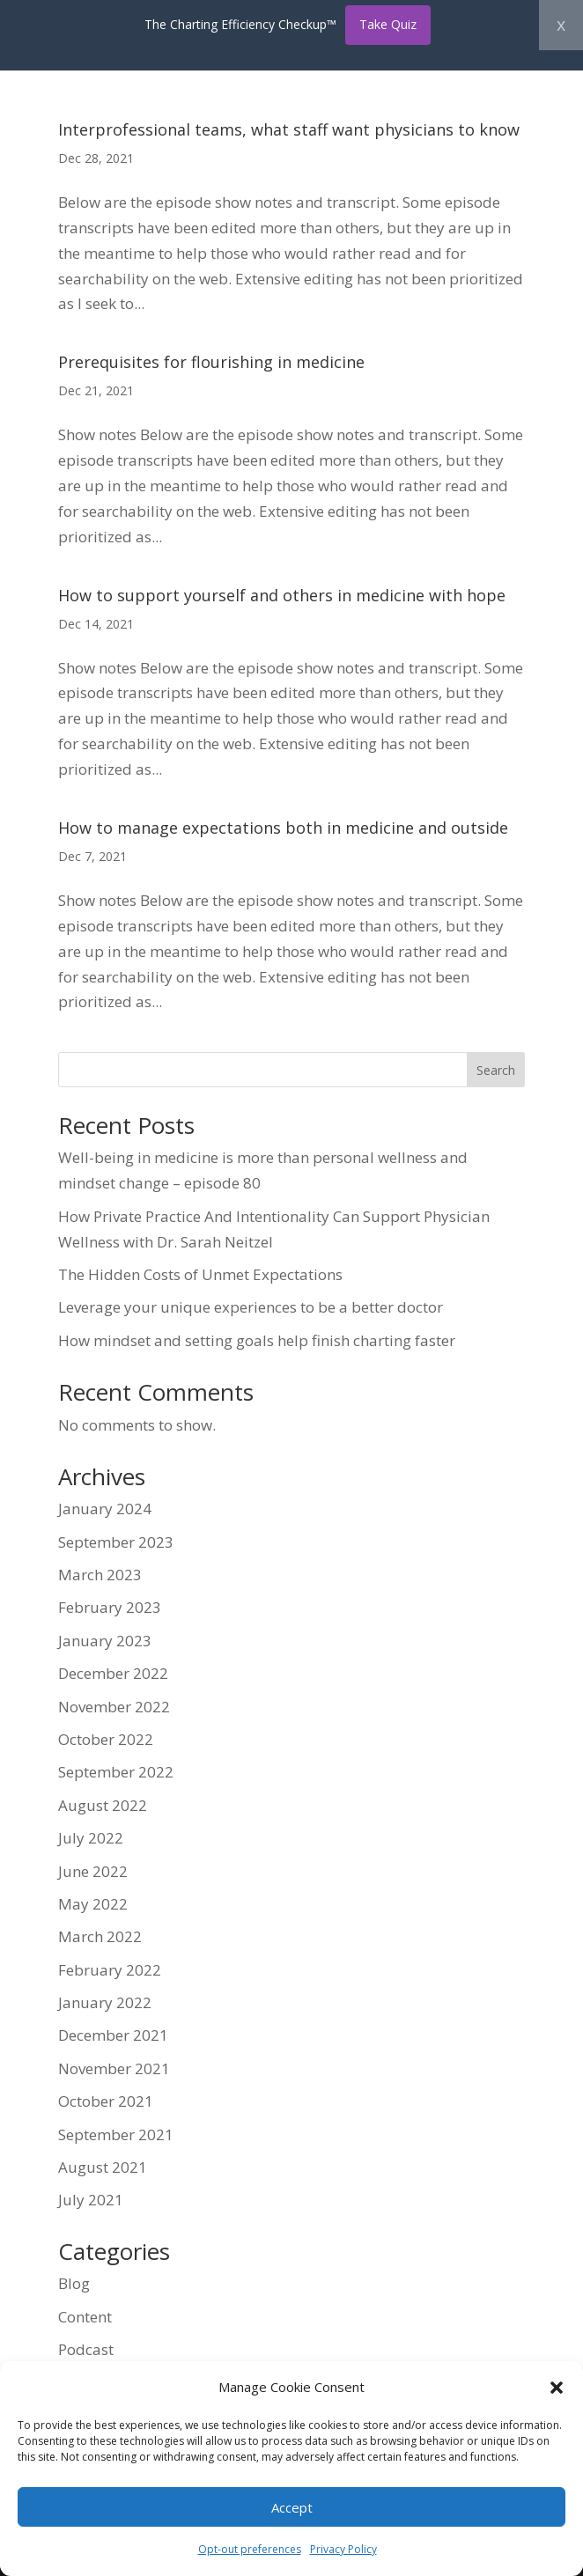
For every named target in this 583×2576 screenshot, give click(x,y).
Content (85, 2317)
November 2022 (114, 1706)
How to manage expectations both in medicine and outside (283, 827)
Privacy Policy (343, 2549)
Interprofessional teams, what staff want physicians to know (289, 129)
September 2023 (115, 1542)
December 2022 (113, 1673)
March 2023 (100, 1574)
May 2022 (93, 1904)
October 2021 (105, 2101)
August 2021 (102, 2167)
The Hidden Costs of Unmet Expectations (200, 1274)
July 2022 (90, 1838)
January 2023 (104, 1640)
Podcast (86, 2349)
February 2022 (109, 1970)
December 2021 (113, 2035)
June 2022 (93, 1871)
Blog (74, 2283)
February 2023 (109, 1607)
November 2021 (114, 2068)
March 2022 (100, 1936)
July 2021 (90, 2200)
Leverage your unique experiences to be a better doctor (250, 1307)
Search (495, 1070)
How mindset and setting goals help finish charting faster (256, 1340)
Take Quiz (388, 24)
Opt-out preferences (249, 2549)
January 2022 (104, 2002)
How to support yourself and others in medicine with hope (282, 595)
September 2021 (115, 2134)
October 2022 (105, 1739)
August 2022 (102, 1805)
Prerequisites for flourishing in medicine (211, 361)
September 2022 (115, 1772)
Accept (292, 2507)
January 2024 (104, 1508)
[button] (556, 2387)
